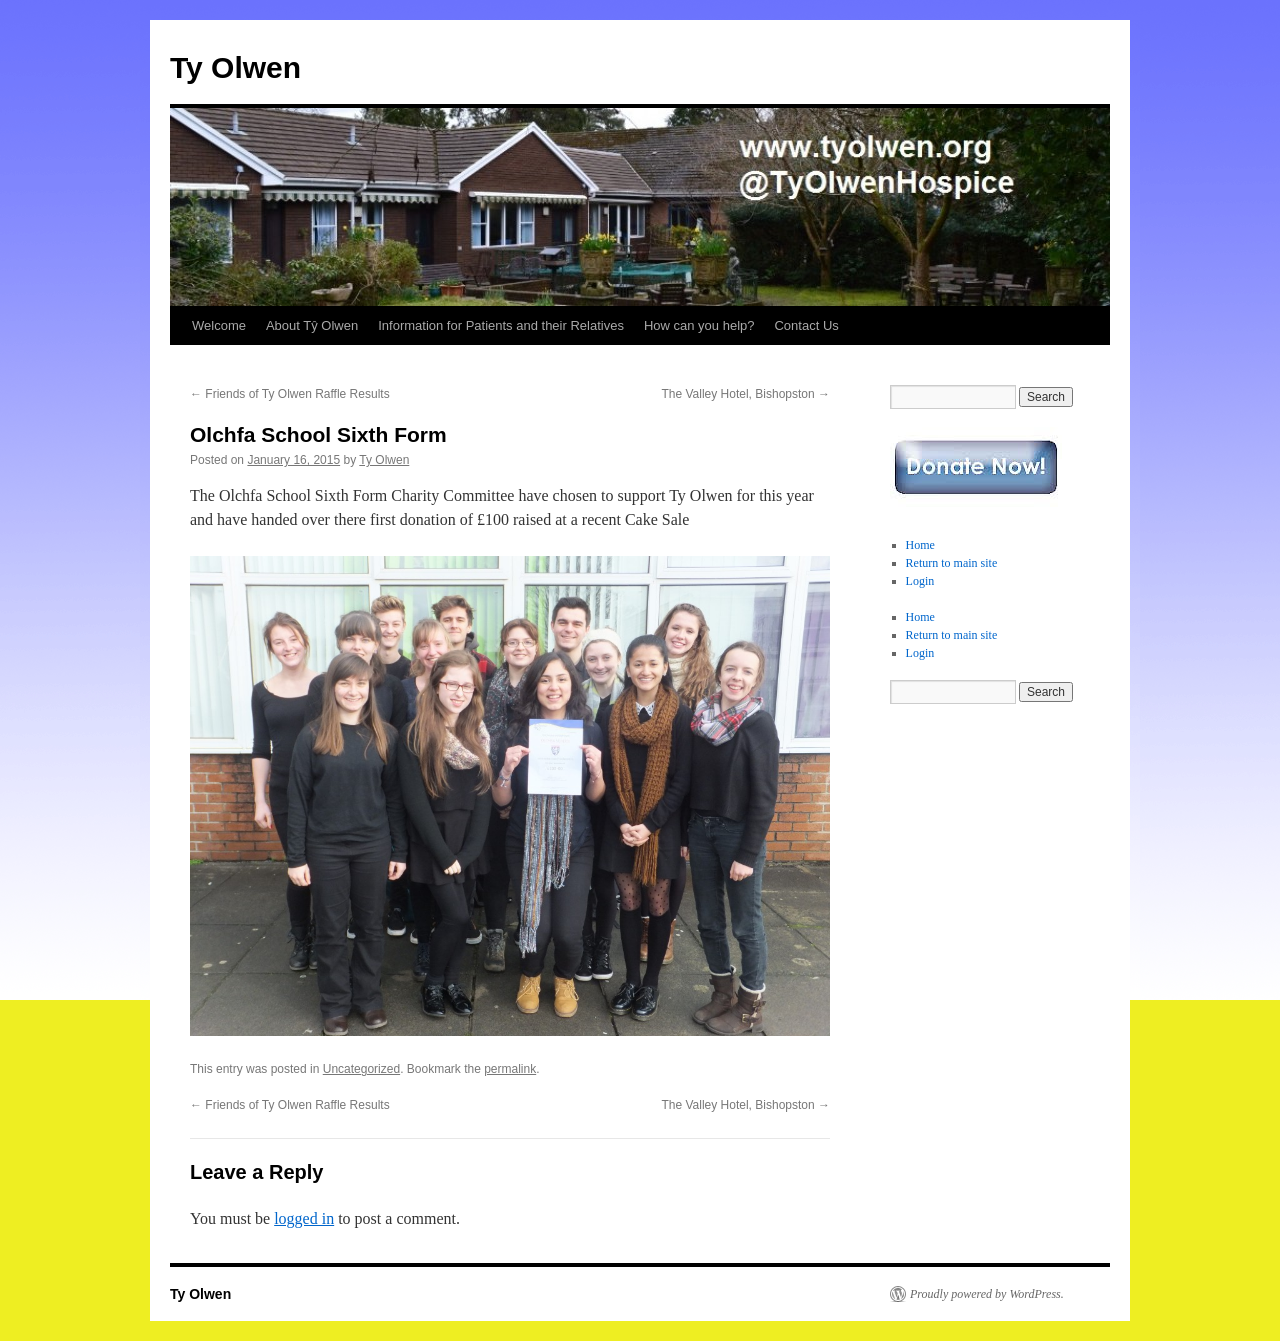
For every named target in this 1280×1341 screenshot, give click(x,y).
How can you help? (699, 325)
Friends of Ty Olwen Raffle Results (290, 394)
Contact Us (806, 325)
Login (920, 581)
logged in (304, 1218)
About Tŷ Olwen (312, 325)
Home (920, 545)
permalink (510, 1069)
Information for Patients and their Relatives (501, 325)
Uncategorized (361, 1069)
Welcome (219, 325)
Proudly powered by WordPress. (987, 1294)
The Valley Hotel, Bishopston (745, 394)
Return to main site (952, 563)
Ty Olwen (235, 67)
